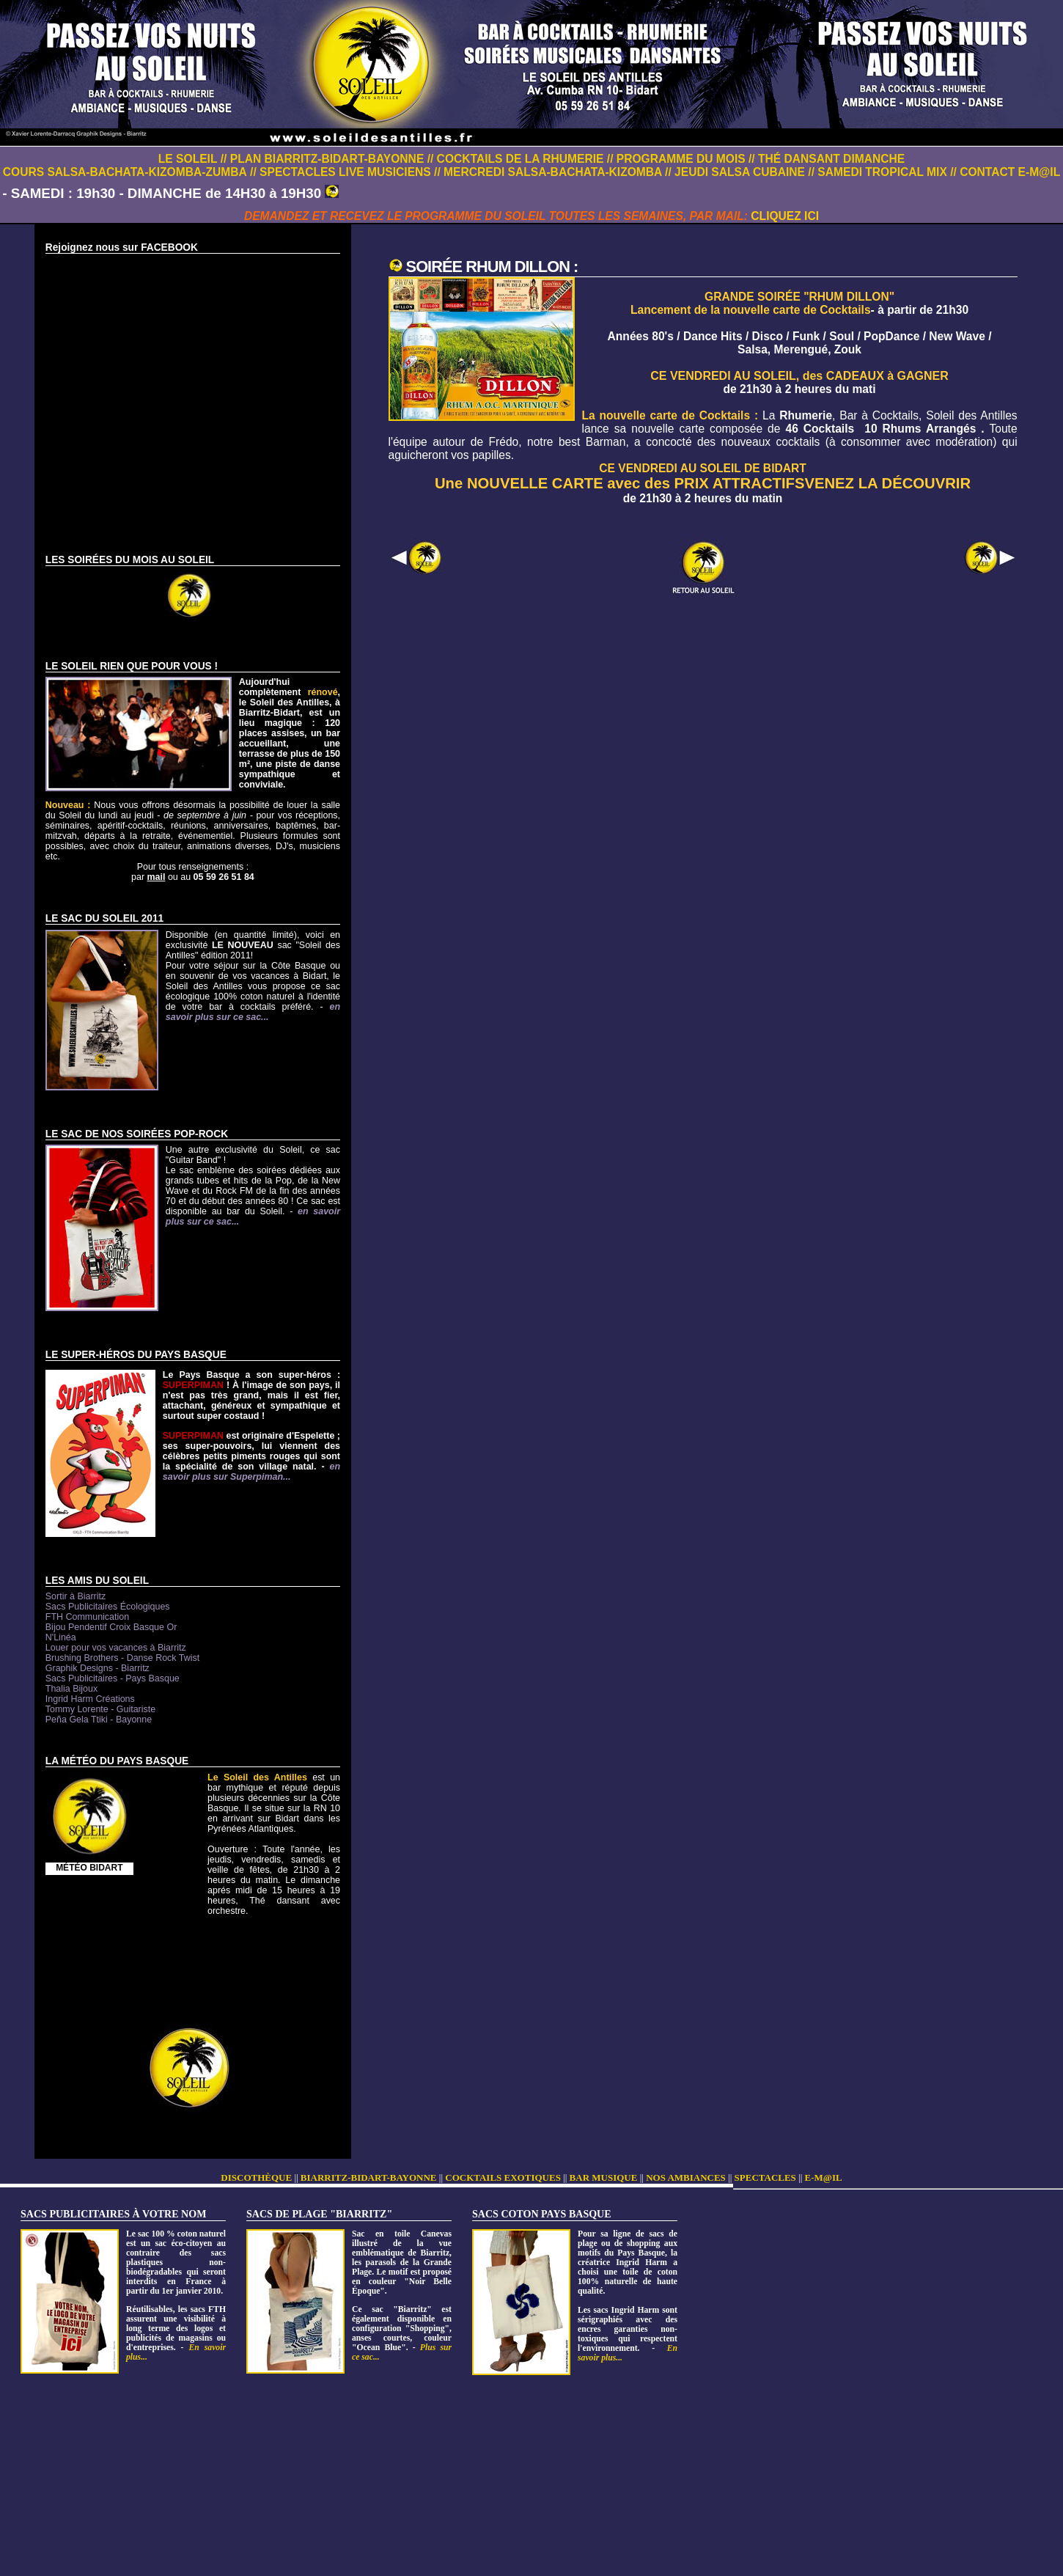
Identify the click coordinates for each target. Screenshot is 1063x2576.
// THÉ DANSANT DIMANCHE (826, 159)
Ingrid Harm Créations (90, 1699)
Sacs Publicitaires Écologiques (107, 1606)
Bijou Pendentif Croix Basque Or (111, 1627)
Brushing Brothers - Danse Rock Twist (122, 1658)
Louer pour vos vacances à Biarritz (115, 1648)
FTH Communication (87, 1617)
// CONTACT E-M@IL (1005, 172)
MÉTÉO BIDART (89, 1868)
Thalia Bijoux (71, 1689)
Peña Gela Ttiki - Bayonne (98, 1719)
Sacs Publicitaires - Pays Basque (112, 1678)
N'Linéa (60, 1637)
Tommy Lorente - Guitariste (100, 1709)
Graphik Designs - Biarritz (97, 1668)
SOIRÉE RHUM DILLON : (492, 266)
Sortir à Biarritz (75, 1596)
